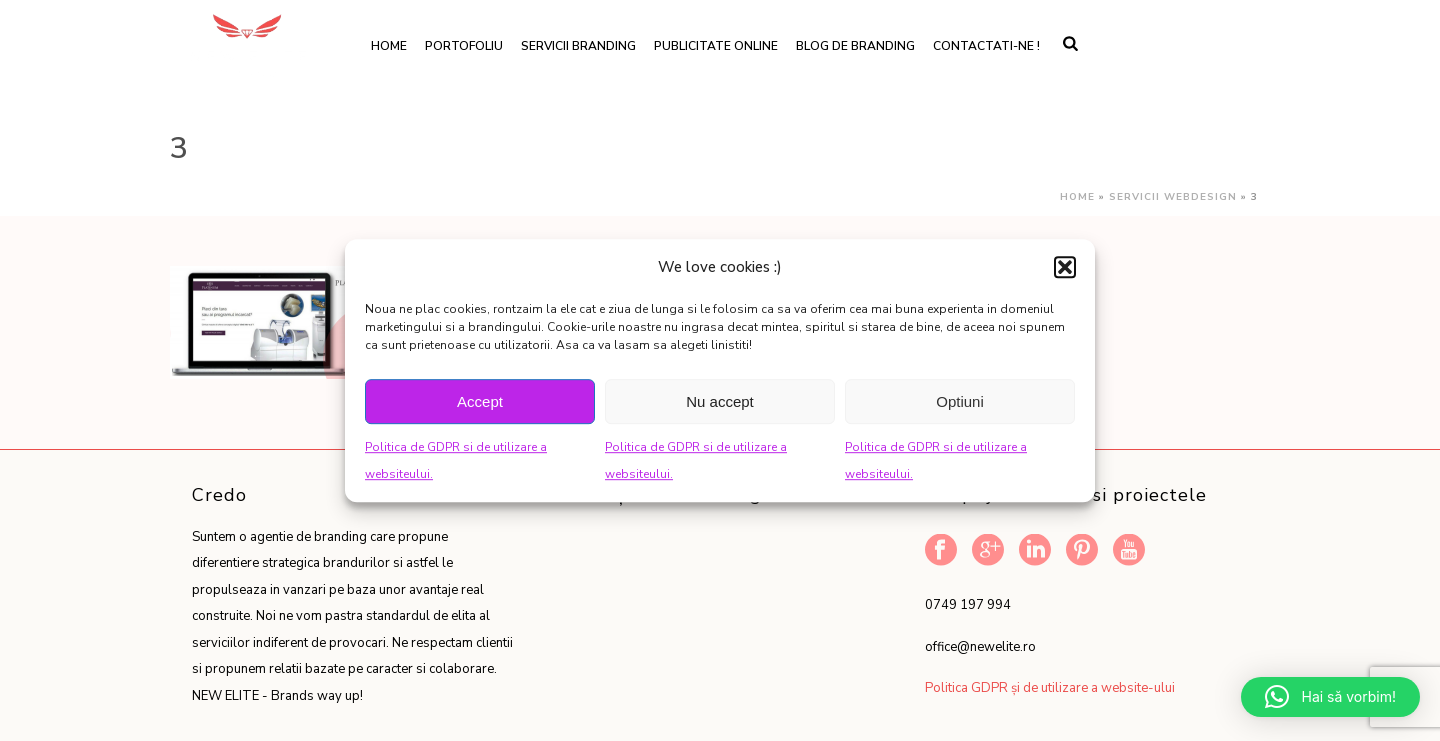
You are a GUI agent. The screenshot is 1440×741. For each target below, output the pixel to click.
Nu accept (720, 401)
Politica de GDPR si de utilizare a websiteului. (456, 460)
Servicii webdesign (1173, 197)
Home (389, 46)
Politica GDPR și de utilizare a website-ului (1050, 688)
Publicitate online (716, 46)
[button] (1065, 267)
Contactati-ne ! (986, 46)
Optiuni (960, 401)
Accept (480, 401)
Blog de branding (855, 46)
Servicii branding (578, 46)
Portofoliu (464, 46)
